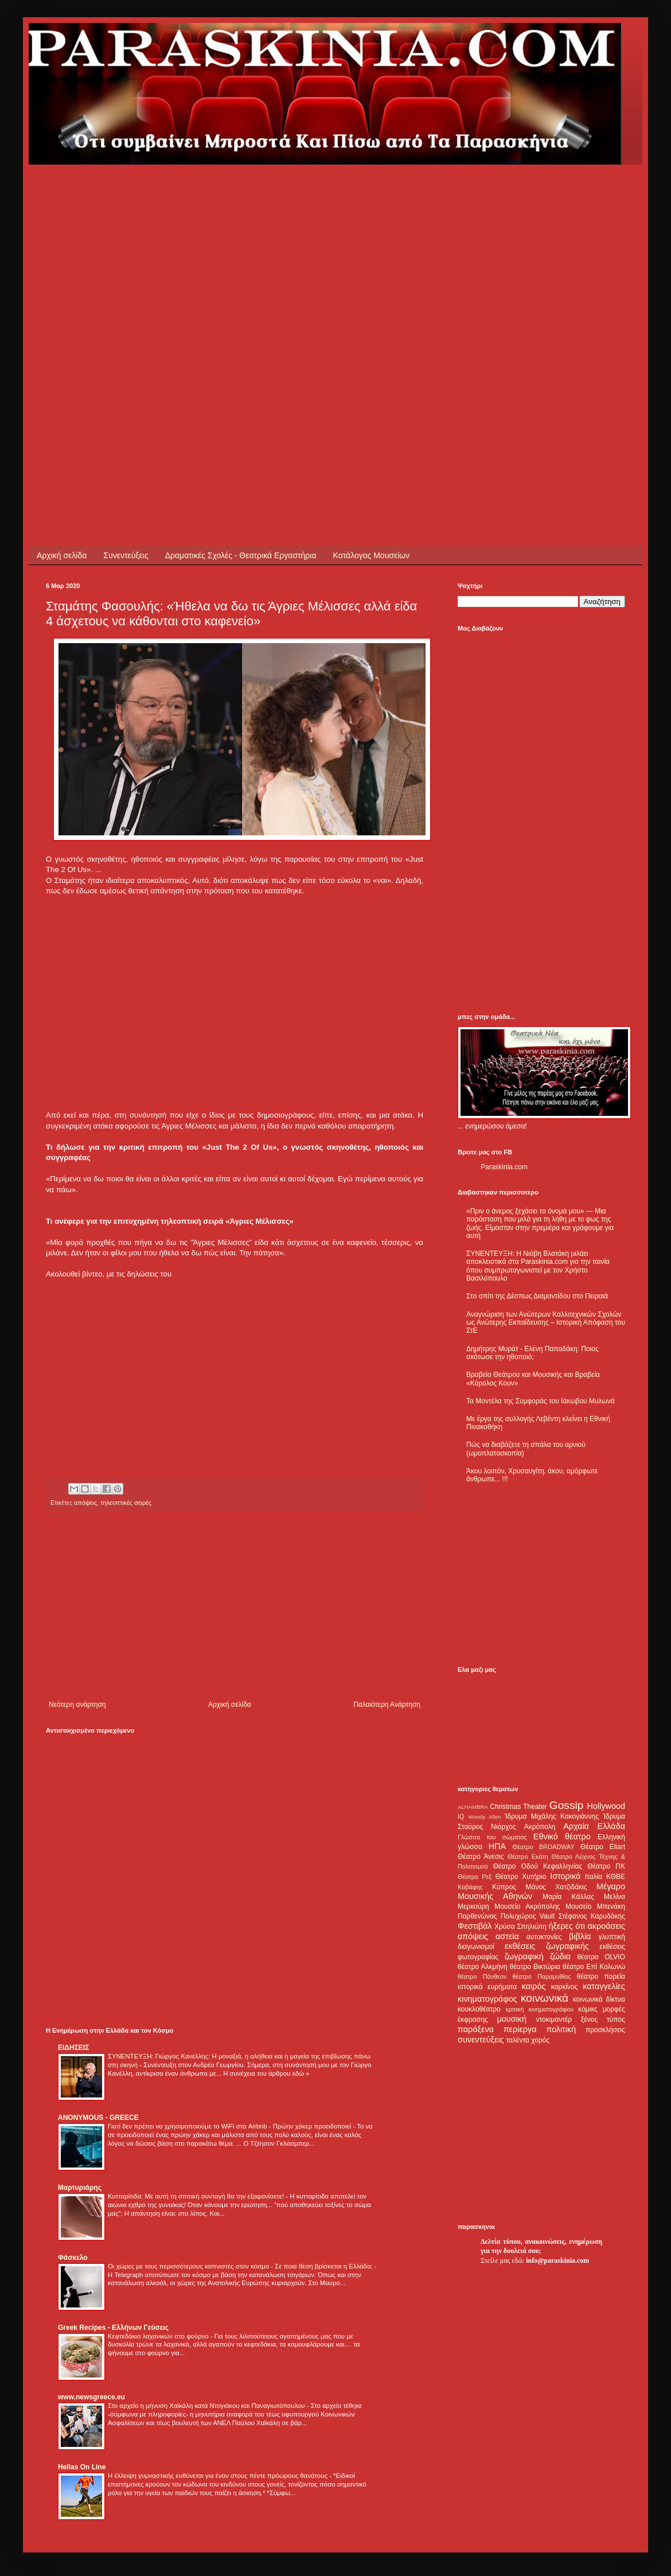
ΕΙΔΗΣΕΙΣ (73, 2048)
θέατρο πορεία (601, 1976)
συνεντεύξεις (481, 2039)
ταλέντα (517, 2040)
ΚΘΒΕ (615, 1877)
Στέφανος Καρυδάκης (591, 1916)
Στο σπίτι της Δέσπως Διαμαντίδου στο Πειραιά (537, 1296)
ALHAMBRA (473, 1807)
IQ (461, 1816)
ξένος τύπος (603, 2019)
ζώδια (560, 1956)
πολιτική (561, 2029)
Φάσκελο (73, 2258)
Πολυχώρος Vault (528, 1916)
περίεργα (520, 2029)
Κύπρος (504, 1887)
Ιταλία (593, 1877)
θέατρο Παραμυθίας (542, 1976)
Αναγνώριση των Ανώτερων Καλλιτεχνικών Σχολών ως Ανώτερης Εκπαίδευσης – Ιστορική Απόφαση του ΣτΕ (545, 1322)
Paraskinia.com (504, 1167)
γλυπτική (611, 1937)
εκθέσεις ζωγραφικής (547, 1946)
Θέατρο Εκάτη (528, 1856)
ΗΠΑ (497, 1846)
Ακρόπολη (540, 1827)
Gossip (566, 1805)
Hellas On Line (82, 2467)
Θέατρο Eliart (602, 1847)
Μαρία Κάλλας (568, 1897)
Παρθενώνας (477, 1916)
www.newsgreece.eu (91, 2397)
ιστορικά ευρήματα (487, 1987)
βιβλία (580, 1936)
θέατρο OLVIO (601, 1957)
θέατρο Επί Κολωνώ (594, 1967)
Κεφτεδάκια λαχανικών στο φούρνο (159, 2336)
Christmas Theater (518, 1807)
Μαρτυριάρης (80, 2188)
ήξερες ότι (566, 1926)
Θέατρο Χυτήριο (521, 1877)
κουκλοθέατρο (479, 2009)
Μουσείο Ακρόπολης (527, 1906)
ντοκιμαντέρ (554, 2019)
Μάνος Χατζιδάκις (556, 1887)
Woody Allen (484, 1817)
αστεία (507, 1936)
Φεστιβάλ (474, 1926)
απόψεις (85, 1502)
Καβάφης (470, 1887)
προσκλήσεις (605, 2030)
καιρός (534, 1986)
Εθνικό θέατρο (562, 1836)
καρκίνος (564, 1987)
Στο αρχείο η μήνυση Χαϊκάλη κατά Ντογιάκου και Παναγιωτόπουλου (207, 2405)
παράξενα (476, 2029)
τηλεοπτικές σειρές (125, 1502)
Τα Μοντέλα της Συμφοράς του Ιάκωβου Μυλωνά (540, 1401)
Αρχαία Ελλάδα (594, 1826)
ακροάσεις (606, 1926)
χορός (540, 2040)
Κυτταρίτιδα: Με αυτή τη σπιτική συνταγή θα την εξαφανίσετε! (197, 2196)
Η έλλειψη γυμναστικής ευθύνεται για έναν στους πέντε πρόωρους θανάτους (218, 2475)
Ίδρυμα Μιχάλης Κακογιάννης (552, 1816)
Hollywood (606, 1806)
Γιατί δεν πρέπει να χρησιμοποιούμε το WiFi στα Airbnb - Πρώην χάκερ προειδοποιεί (230, 2126)
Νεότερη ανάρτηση (77, 1705)
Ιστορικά (565, 1876)
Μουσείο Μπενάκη (595, 1906)
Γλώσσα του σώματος (492, 1837)
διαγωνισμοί (476, 1947)
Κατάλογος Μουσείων (371, 555)
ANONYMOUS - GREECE (98, 2118)
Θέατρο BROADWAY (544, 1846)
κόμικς (588, 2009)
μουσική (511, 2019)
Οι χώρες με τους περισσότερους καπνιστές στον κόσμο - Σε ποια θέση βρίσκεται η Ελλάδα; (241, 2266)
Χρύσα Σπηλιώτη (520, 1927)
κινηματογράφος (487, 1998)
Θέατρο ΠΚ (606, 1866)
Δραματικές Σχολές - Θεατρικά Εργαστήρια (241, 555)
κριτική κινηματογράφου (539, 2009)
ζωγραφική (524, 1956)
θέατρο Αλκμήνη (483, 1967)
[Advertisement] (133, 298)
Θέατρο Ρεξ (474, 1876)
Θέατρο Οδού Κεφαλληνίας (538, 1866)
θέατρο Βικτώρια (535, 1967)
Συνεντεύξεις (125, 555)
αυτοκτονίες (544, 1937)
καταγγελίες (604, 1986)
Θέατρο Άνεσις (481, 1857)
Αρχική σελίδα (62, 555)
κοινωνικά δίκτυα (599, 1999)
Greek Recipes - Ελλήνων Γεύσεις (113, 2328)
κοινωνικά (544, 1998)
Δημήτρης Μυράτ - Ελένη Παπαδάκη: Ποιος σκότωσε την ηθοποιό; (532, 1353)
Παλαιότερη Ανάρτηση (386, 1705)
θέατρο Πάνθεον (482, 1976)
